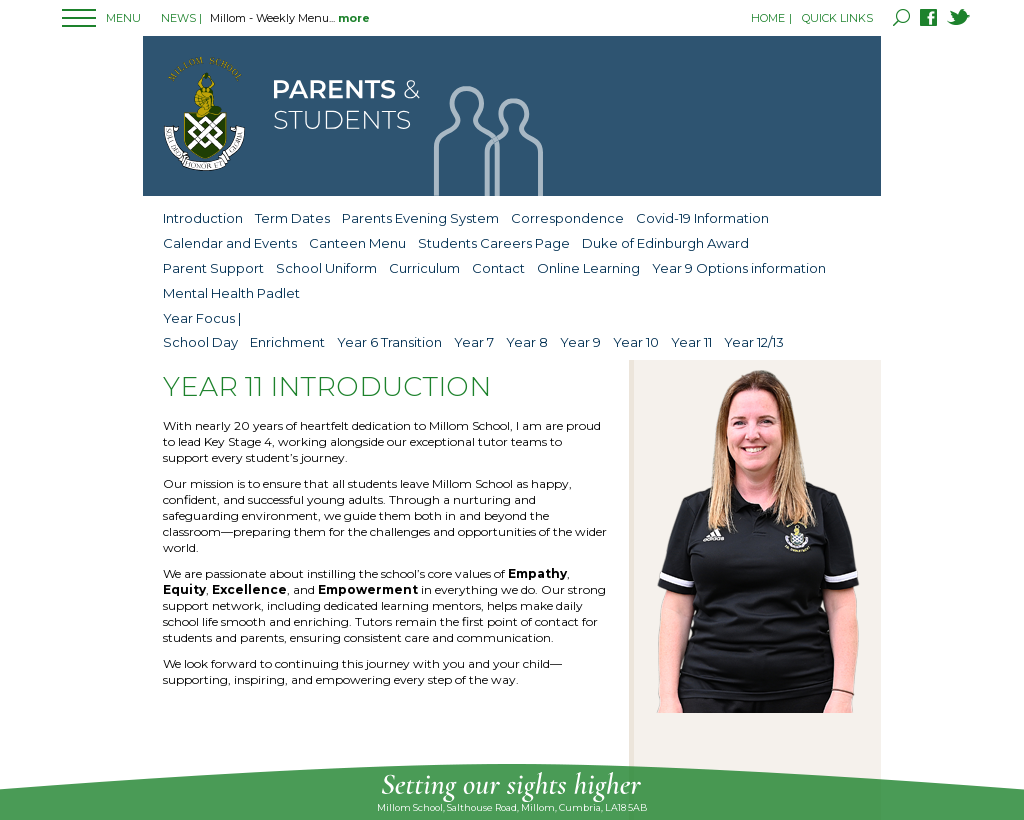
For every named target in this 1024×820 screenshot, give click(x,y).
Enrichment (287, 342)
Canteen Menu (357, 243)
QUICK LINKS (837, 18)
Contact (498, 268)
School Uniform (326, 268)
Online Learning (588, 268)
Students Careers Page (494, 243)
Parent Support (213, 268)
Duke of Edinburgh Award (665, 243)
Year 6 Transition (389, 342)
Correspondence (567, 218)
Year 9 (580, 342)
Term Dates (292, 218)
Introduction (203, 218)
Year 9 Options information (739, 268)
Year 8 (527, 342)
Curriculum (424, 268)
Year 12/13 (754, 342)
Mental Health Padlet (231, 293)
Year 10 (636, 342)
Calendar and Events (230, 243)
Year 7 (474, 342)
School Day (200, 342)
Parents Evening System (420, 218)
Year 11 (691, 342)
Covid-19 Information (702, 218)
